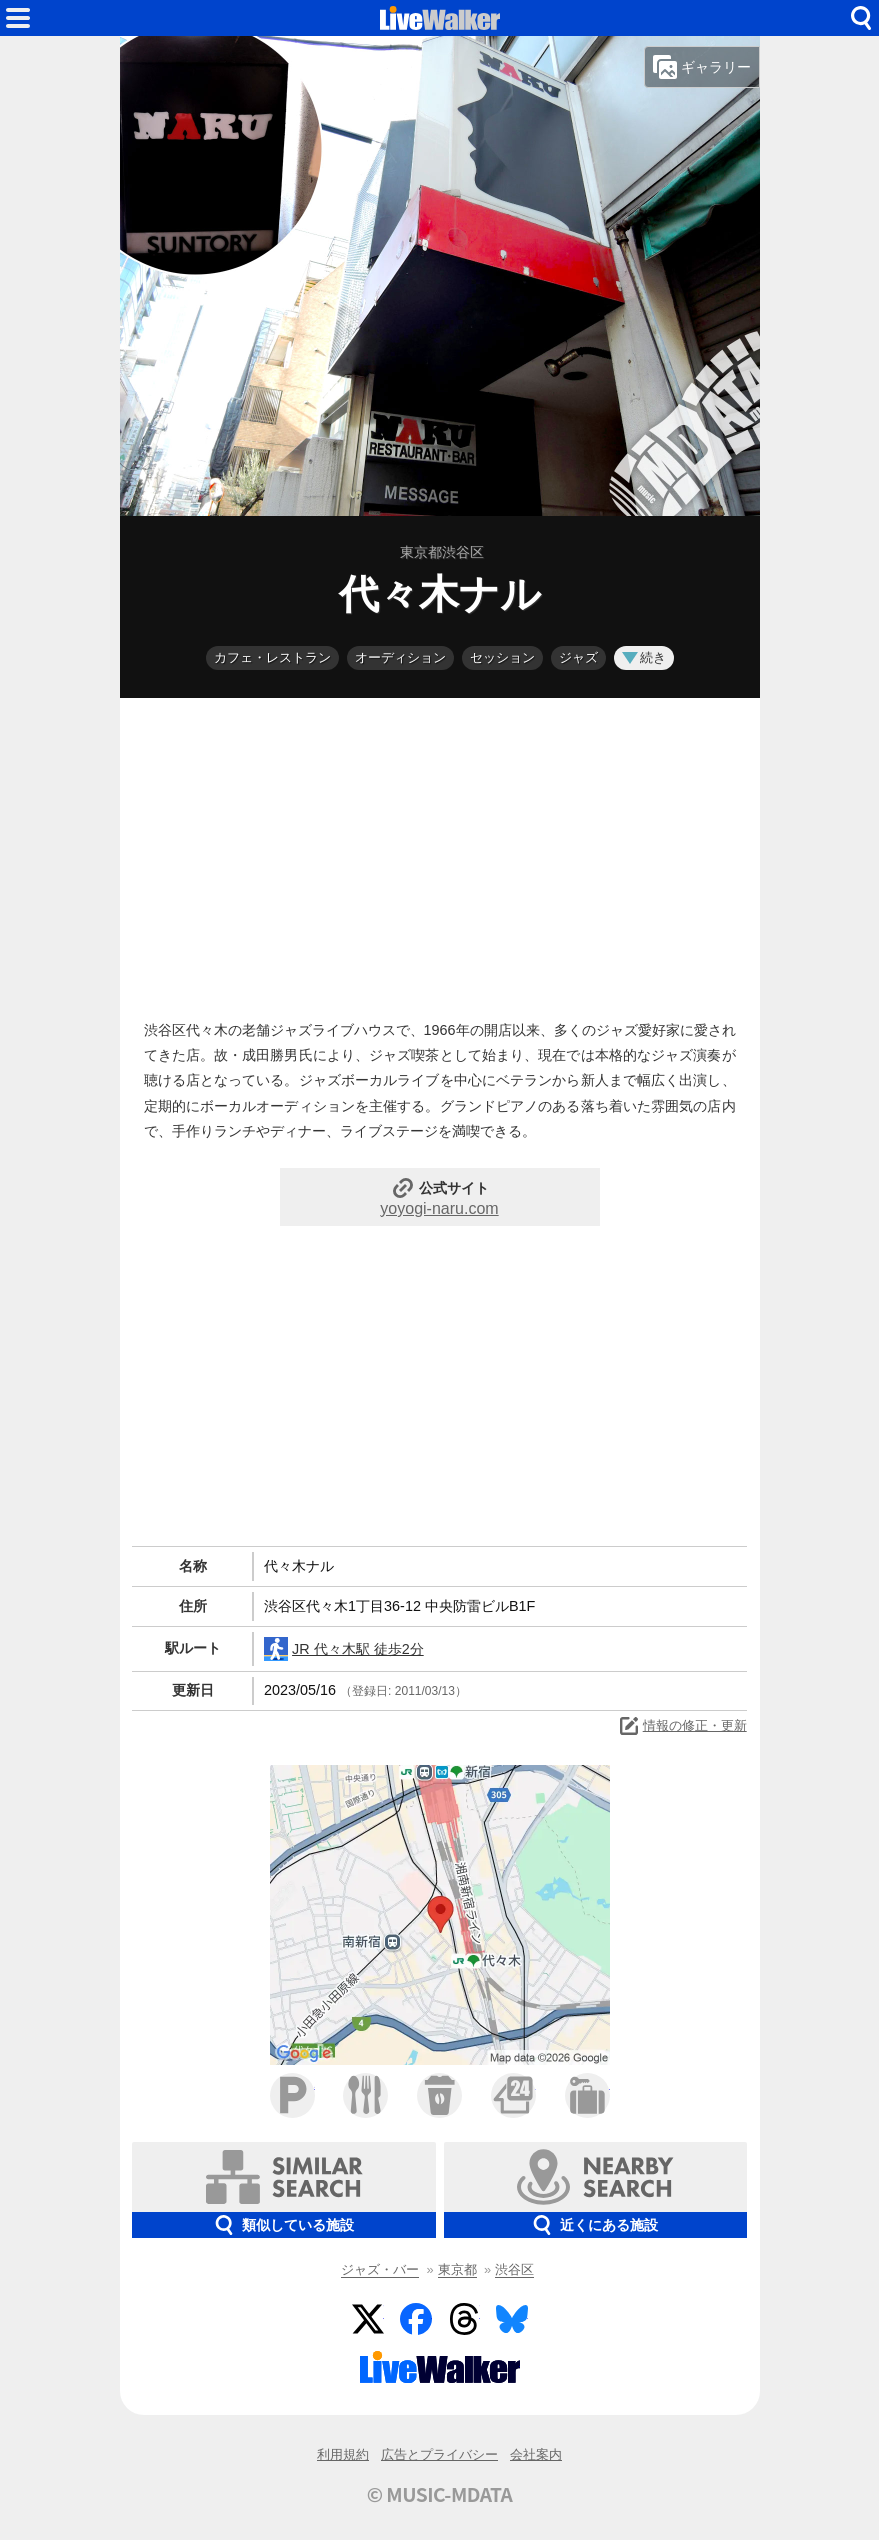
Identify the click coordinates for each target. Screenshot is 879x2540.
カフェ (439, 2095)
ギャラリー (702, 67)
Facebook (416, 2319)
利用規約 (343, 2454)
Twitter (368, 2319)
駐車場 (292, 2095)
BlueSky (512, 2319)
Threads (464, 2319)
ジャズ (578, 657)
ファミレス (365, 2095)
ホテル (587, 2095)
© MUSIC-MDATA (440, 2494)
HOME (440, 18)
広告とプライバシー (439, 2454)
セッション (502, 657)
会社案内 (536, 2454)
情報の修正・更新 (682, 1726)
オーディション (400, 657)
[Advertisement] (440, 854)
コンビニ (513, 2095)
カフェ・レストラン (272, 657)
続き (644, 657)
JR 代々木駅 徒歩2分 (344, 1649)
